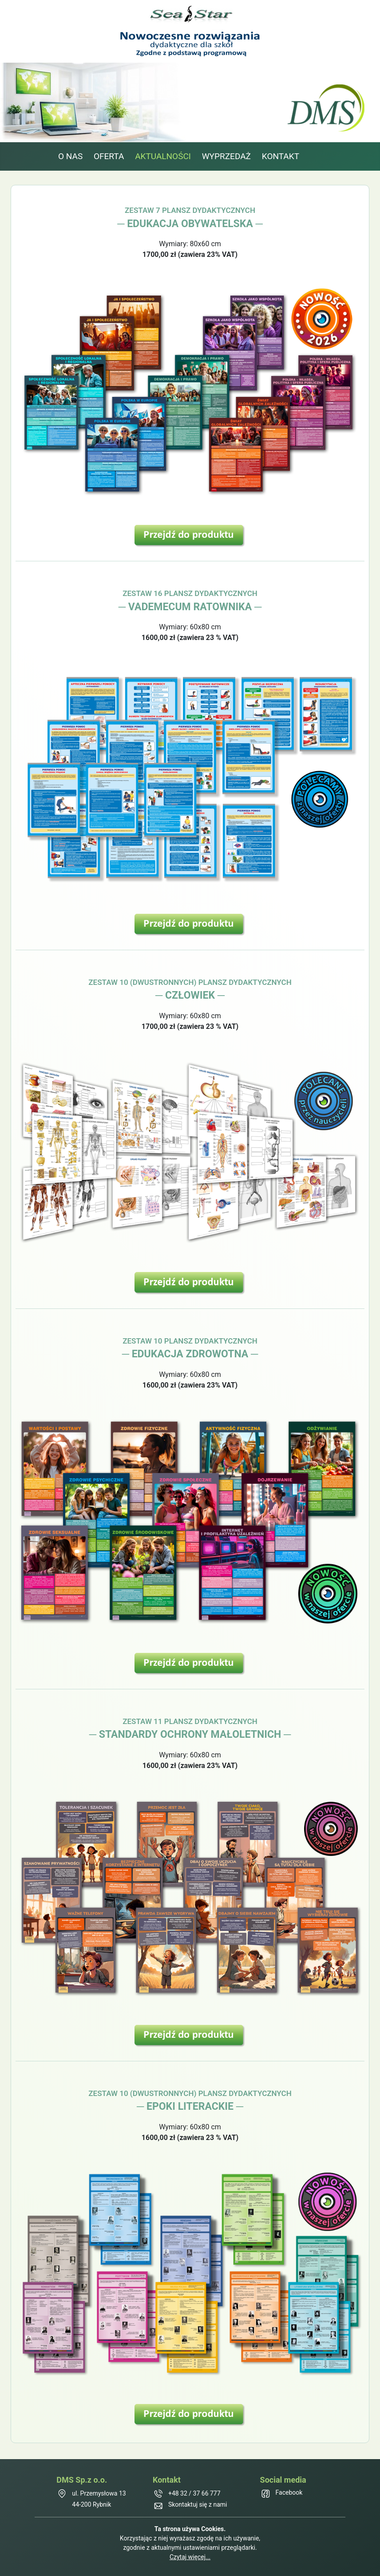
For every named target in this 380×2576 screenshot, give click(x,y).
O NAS (70, 156)
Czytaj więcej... (190, 2556)
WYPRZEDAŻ (226, 156)
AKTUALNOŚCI (163, 156)
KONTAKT (280, 156)
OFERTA (109, 156)
